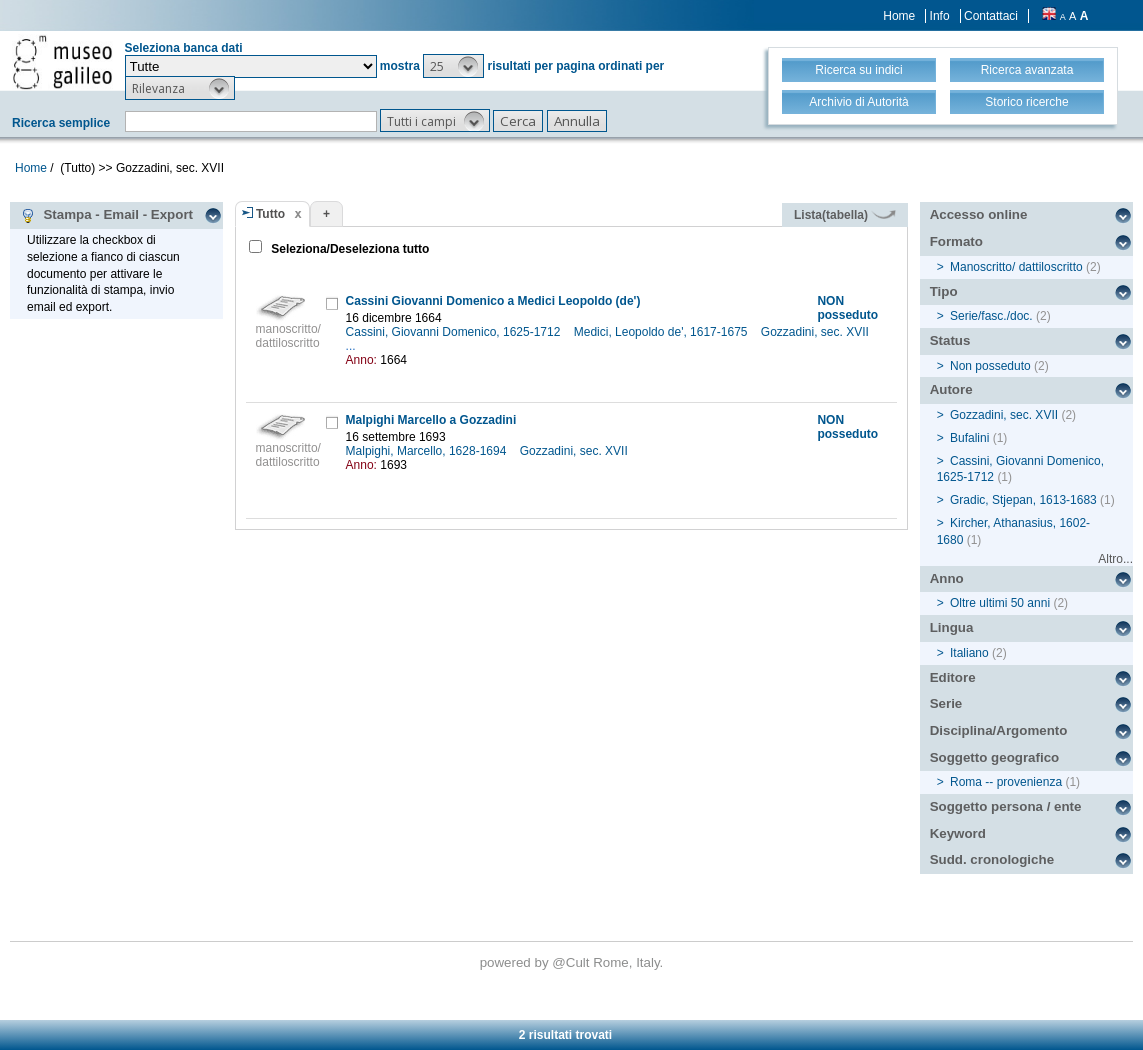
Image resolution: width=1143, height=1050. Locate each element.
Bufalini (969, 438)
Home (899, 16)
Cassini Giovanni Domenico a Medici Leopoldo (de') (493, 301)
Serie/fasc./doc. (991, 316)
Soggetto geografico (995, 757)
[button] (453, 66)
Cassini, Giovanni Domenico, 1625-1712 (455, 332)
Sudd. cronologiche (992, 859)
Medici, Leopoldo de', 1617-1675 (662, 332)
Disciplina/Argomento (999, 730)
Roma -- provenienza (1006, 782)
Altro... (1115, 559)
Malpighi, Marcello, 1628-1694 (428, 451)
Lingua (952, 627)
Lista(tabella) (845, 215)
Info (940, 16)
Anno (947, 578)
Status (950, 340)
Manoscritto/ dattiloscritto (1016, 267)
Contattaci (991, 16)
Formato (956, 241)
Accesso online (979, 214)
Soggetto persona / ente (1006, 806)
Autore (951, 389)
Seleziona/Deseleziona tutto (348, 249)
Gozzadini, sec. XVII (816, 332)
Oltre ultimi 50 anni (1000, 603)
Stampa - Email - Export (106, 215)
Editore (953, 677)
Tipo (944, 291)
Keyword (958, 833)
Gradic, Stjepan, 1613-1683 (1023, 500)
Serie (946, 703)
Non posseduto (990, 366)
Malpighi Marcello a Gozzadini (431, 420)
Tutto (270, 214)
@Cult (572, 962)
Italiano (969, 653)
